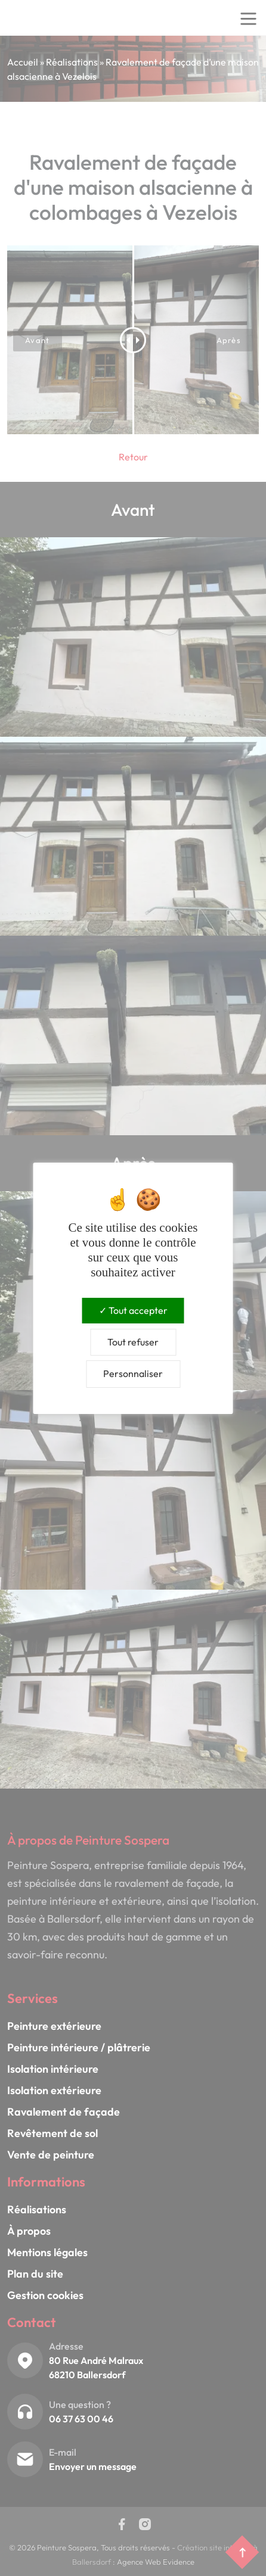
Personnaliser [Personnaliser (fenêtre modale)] (133, 1373)
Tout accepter (133, 1310)
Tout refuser (133, 1342)
